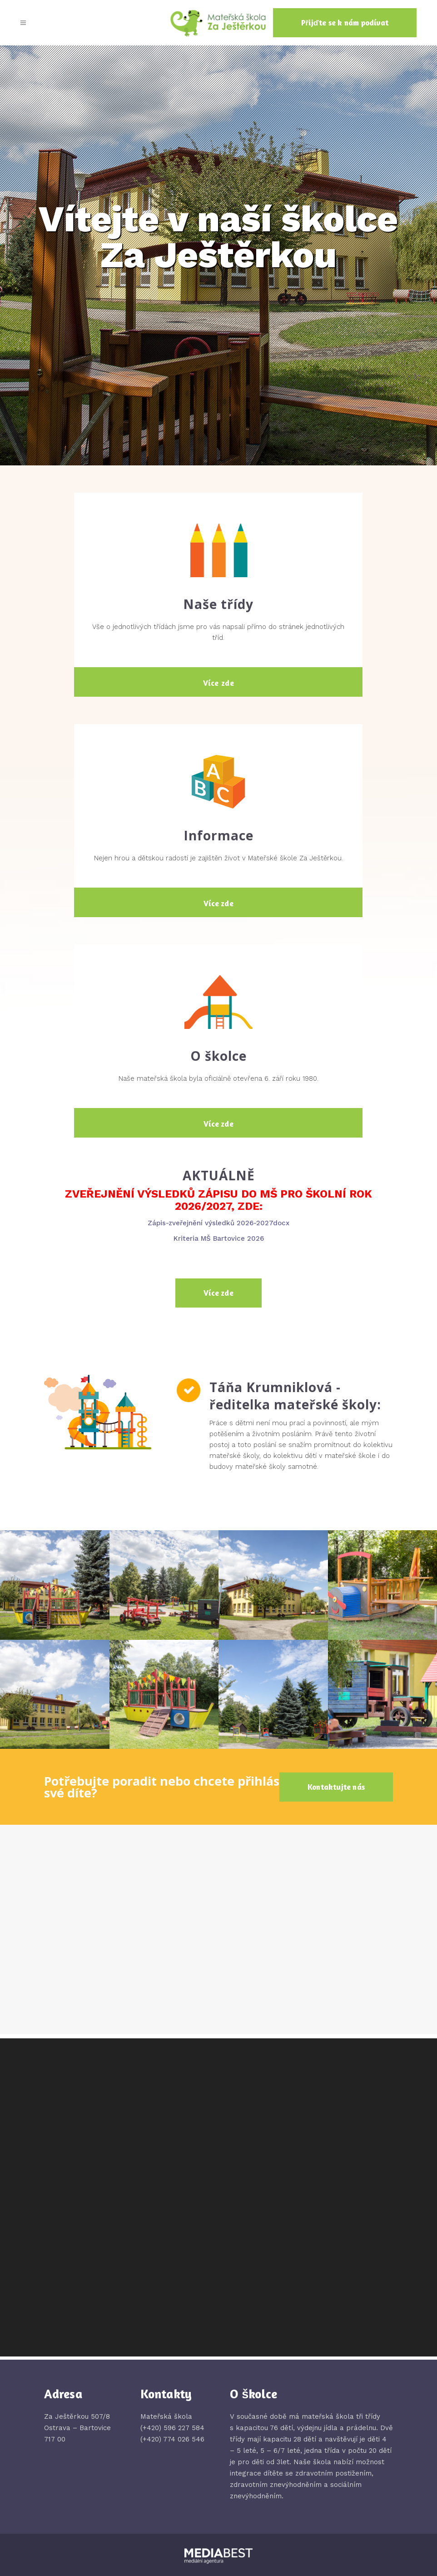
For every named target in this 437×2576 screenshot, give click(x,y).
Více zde (218, 683)
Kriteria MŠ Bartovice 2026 (219, 1238)
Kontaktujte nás (336, 1787)
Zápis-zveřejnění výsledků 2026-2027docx (218, 1223)
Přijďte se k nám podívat (344, 22)
